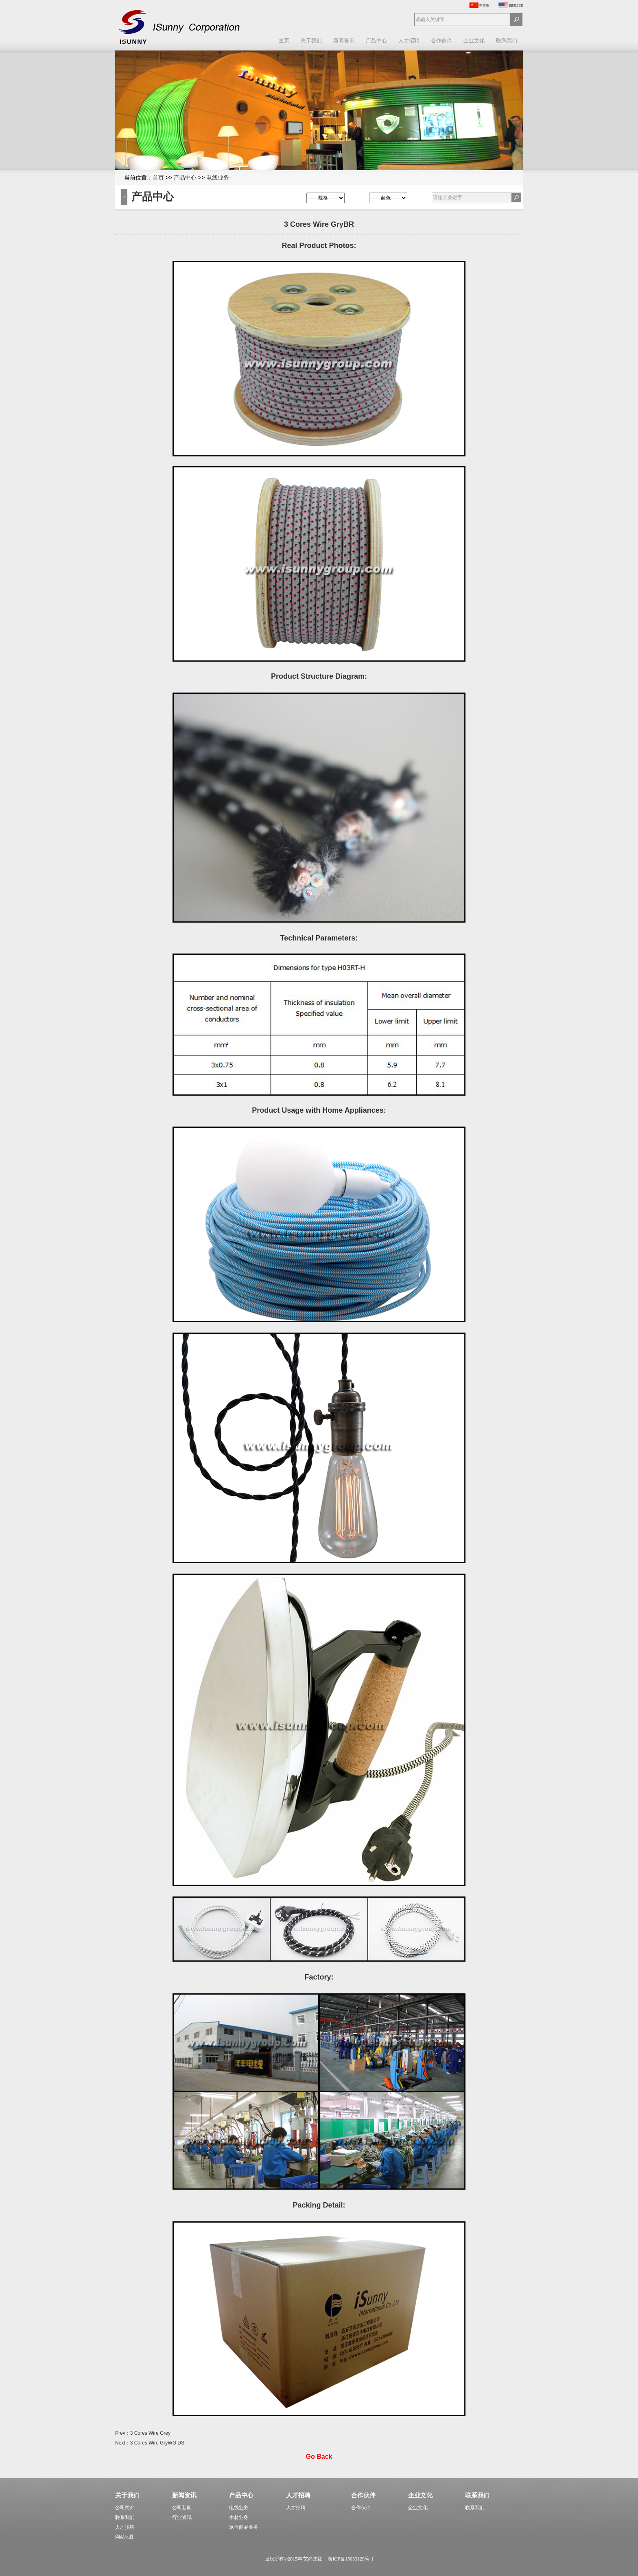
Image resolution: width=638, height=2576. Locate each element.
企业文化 (474, 40)
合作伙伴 (441, 40)
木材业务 (239, 2517)
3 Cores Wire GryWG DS (157, 2443)
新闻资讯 (343, 40)
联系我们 (506, 40)
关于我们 (311, 40)
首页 (158, 177)
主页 (284, 40)
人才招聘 (409, 40)
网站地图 (125, 2537)
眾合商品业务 (243, 2527)
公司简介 (125, 2507)
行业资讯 (182, 2517)
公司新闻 (182, 2507)
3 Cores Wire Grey (150, 2433)
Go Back (319, 2456)
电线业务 (217, 177)
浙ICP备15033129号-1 (351, 2559)
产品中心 (376, 40)
